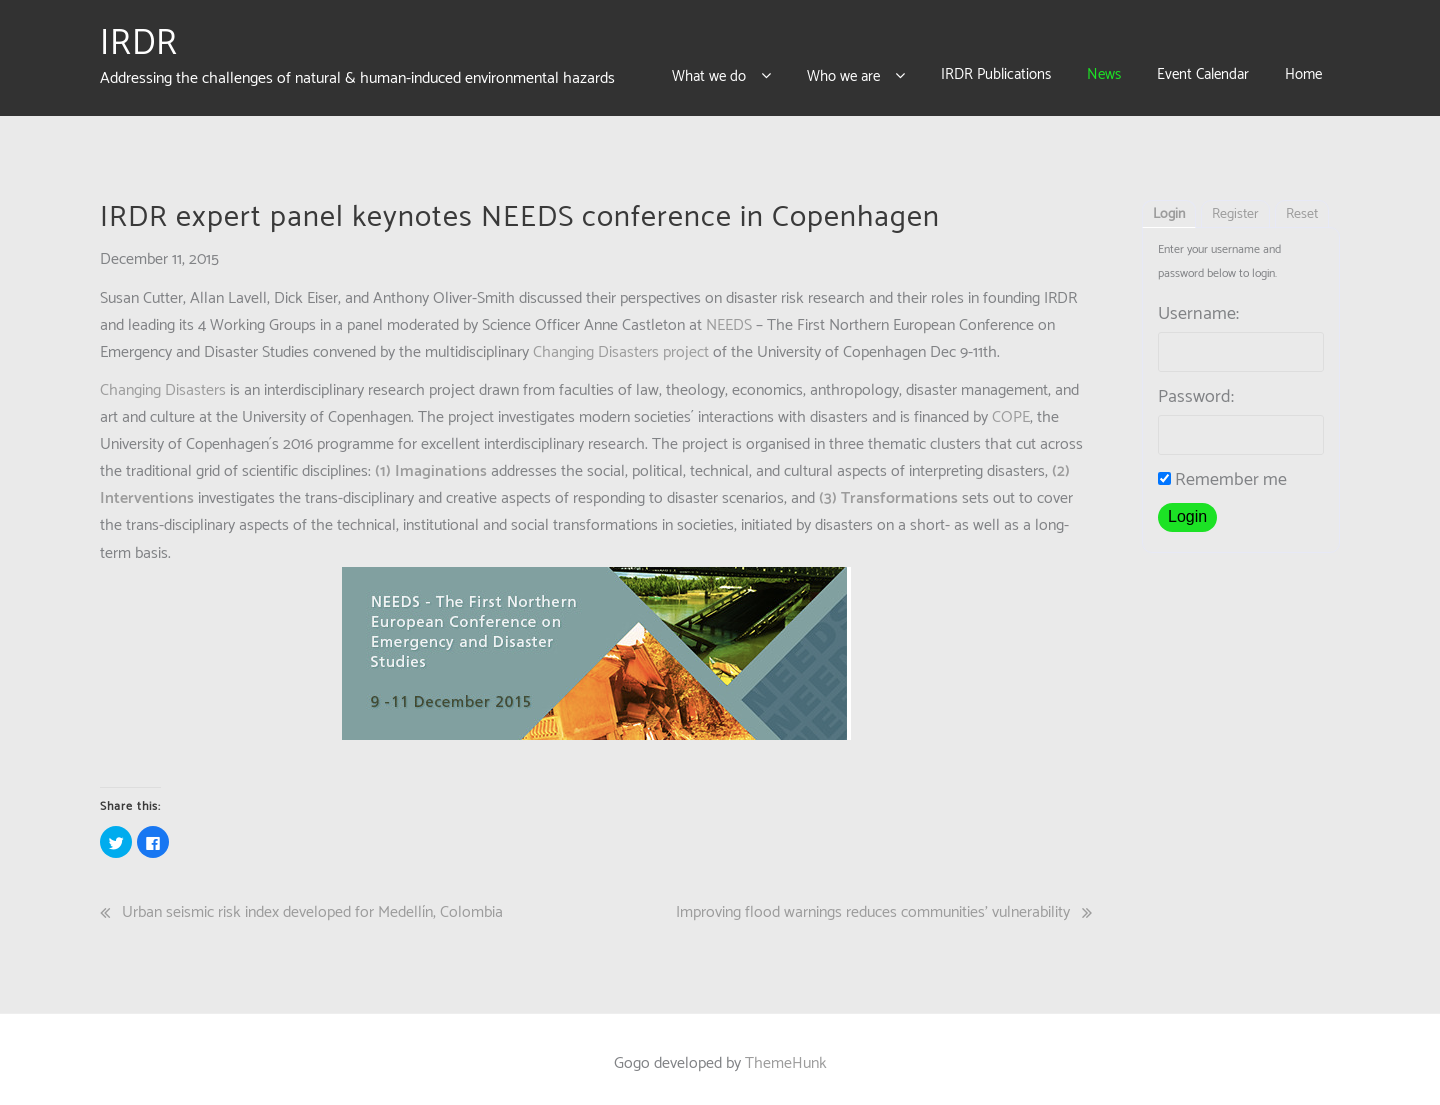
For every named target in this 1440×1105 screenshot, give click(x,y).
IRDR (139, 39)
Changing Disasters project (619, 343)
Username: (1198, 305)
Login (1169, 205)
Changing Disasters (163, 380)
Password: (1196, 388)
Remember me (1222, 471)
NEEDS (729, 316)
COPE (1011, 407)
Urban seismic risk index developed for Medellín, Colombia (312, 902)
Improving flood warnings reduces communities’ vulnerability (873, 902)
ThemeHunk (786, 1054)
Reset (1302, 205)
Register (1235, 205)
